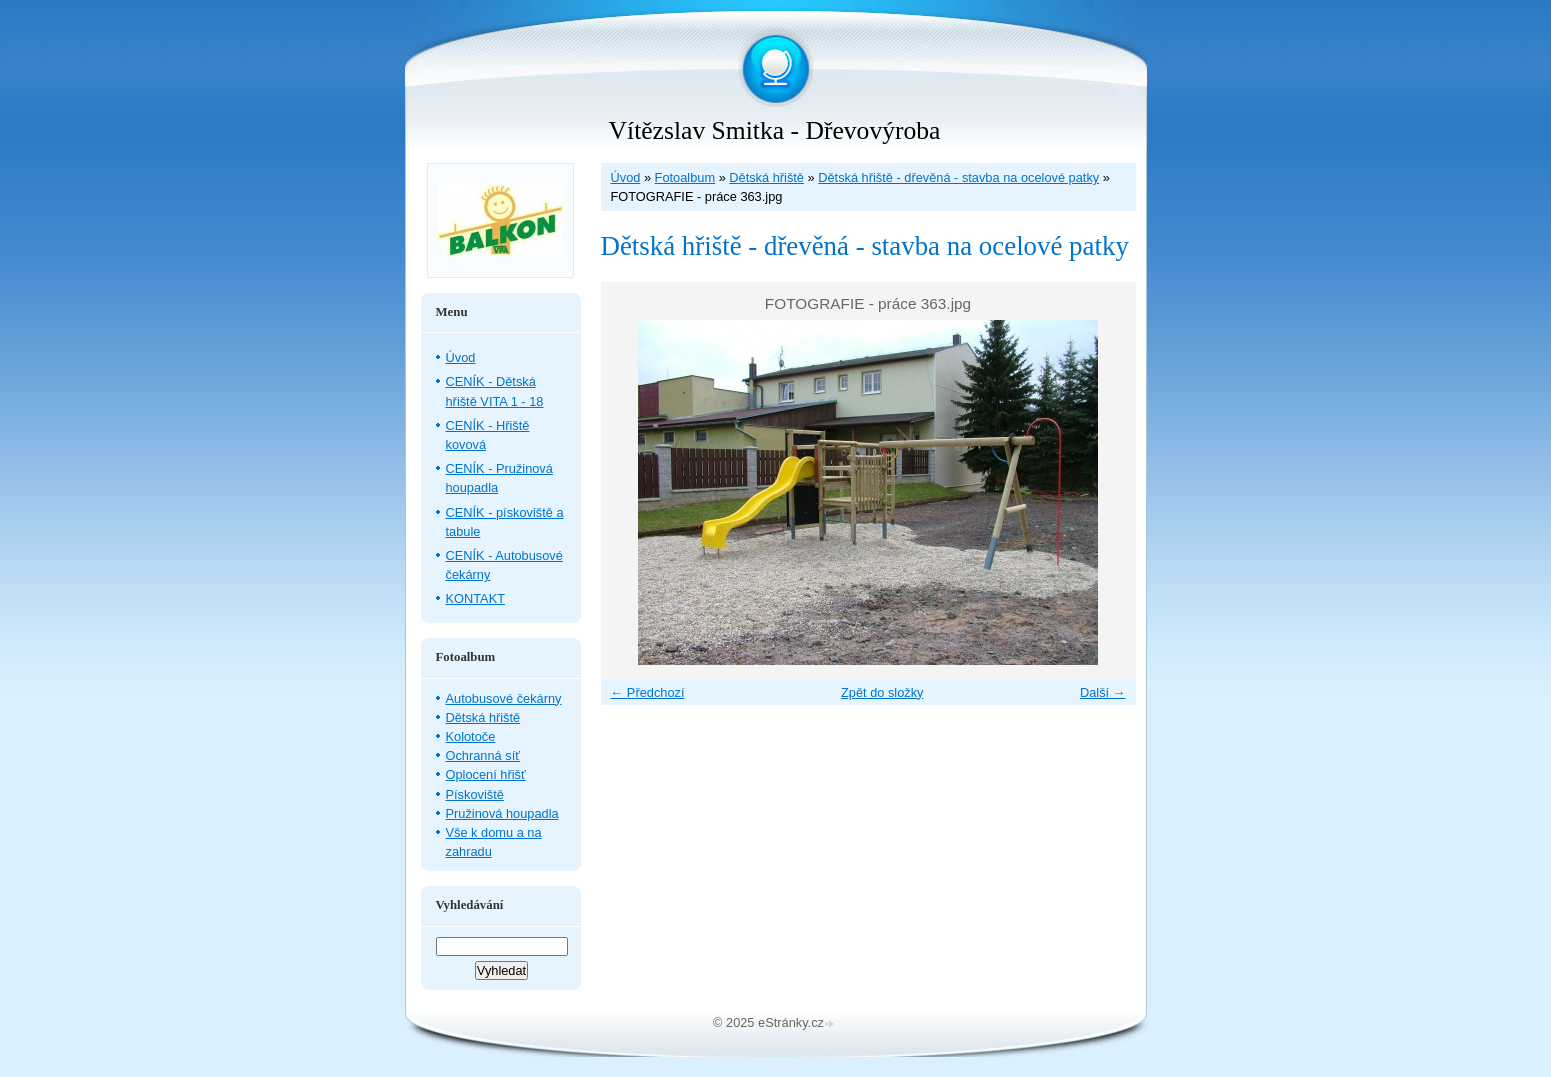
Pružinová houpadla (502, 813)
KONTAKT (476, 598)
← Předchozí (648, 692)
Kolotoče (471, 736)
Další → (1103, 692)
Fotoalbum (685, 177)
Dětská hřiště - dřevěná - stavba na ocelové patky (958, 177)
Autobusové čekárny (504, 698)
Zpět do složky (882, 692)
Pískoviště (475, 794)
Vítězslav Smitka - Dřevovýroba (775, 130)
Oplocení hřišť (486, 774)
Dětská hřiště (766, 177)
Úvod (626, 177)
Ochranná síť (483, 755)
